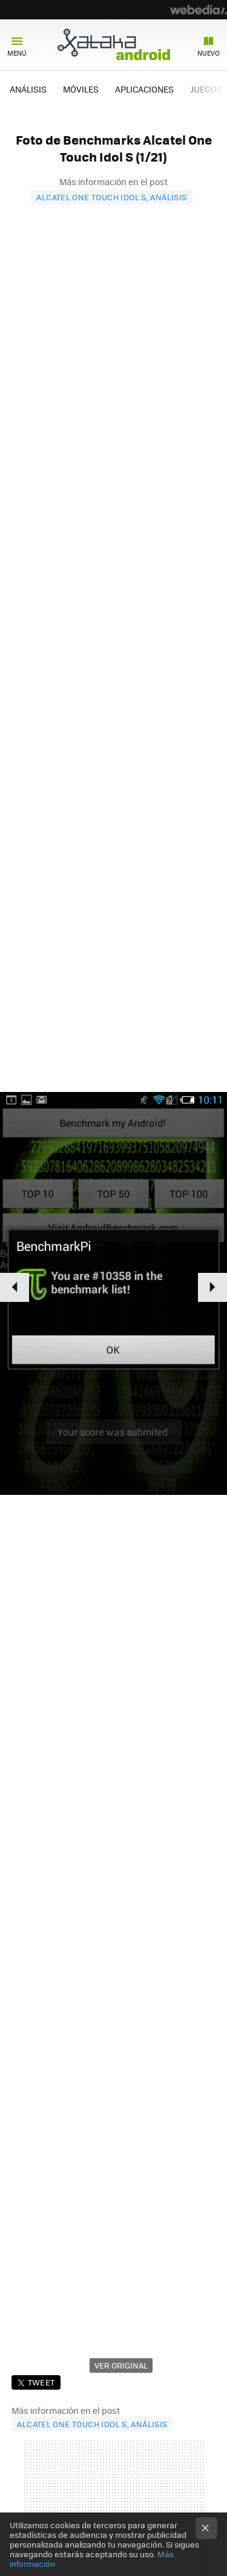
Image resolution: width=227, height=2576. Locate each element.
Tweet (41, 2382)
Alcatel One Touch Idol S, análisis (111, 197)
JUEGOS (206, 89)
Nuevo (208, 52)
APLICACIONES (144, 89)
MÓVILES (81, 89)
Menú (17, 52)
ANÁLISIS (28, 89)
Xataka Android (113, 44)
